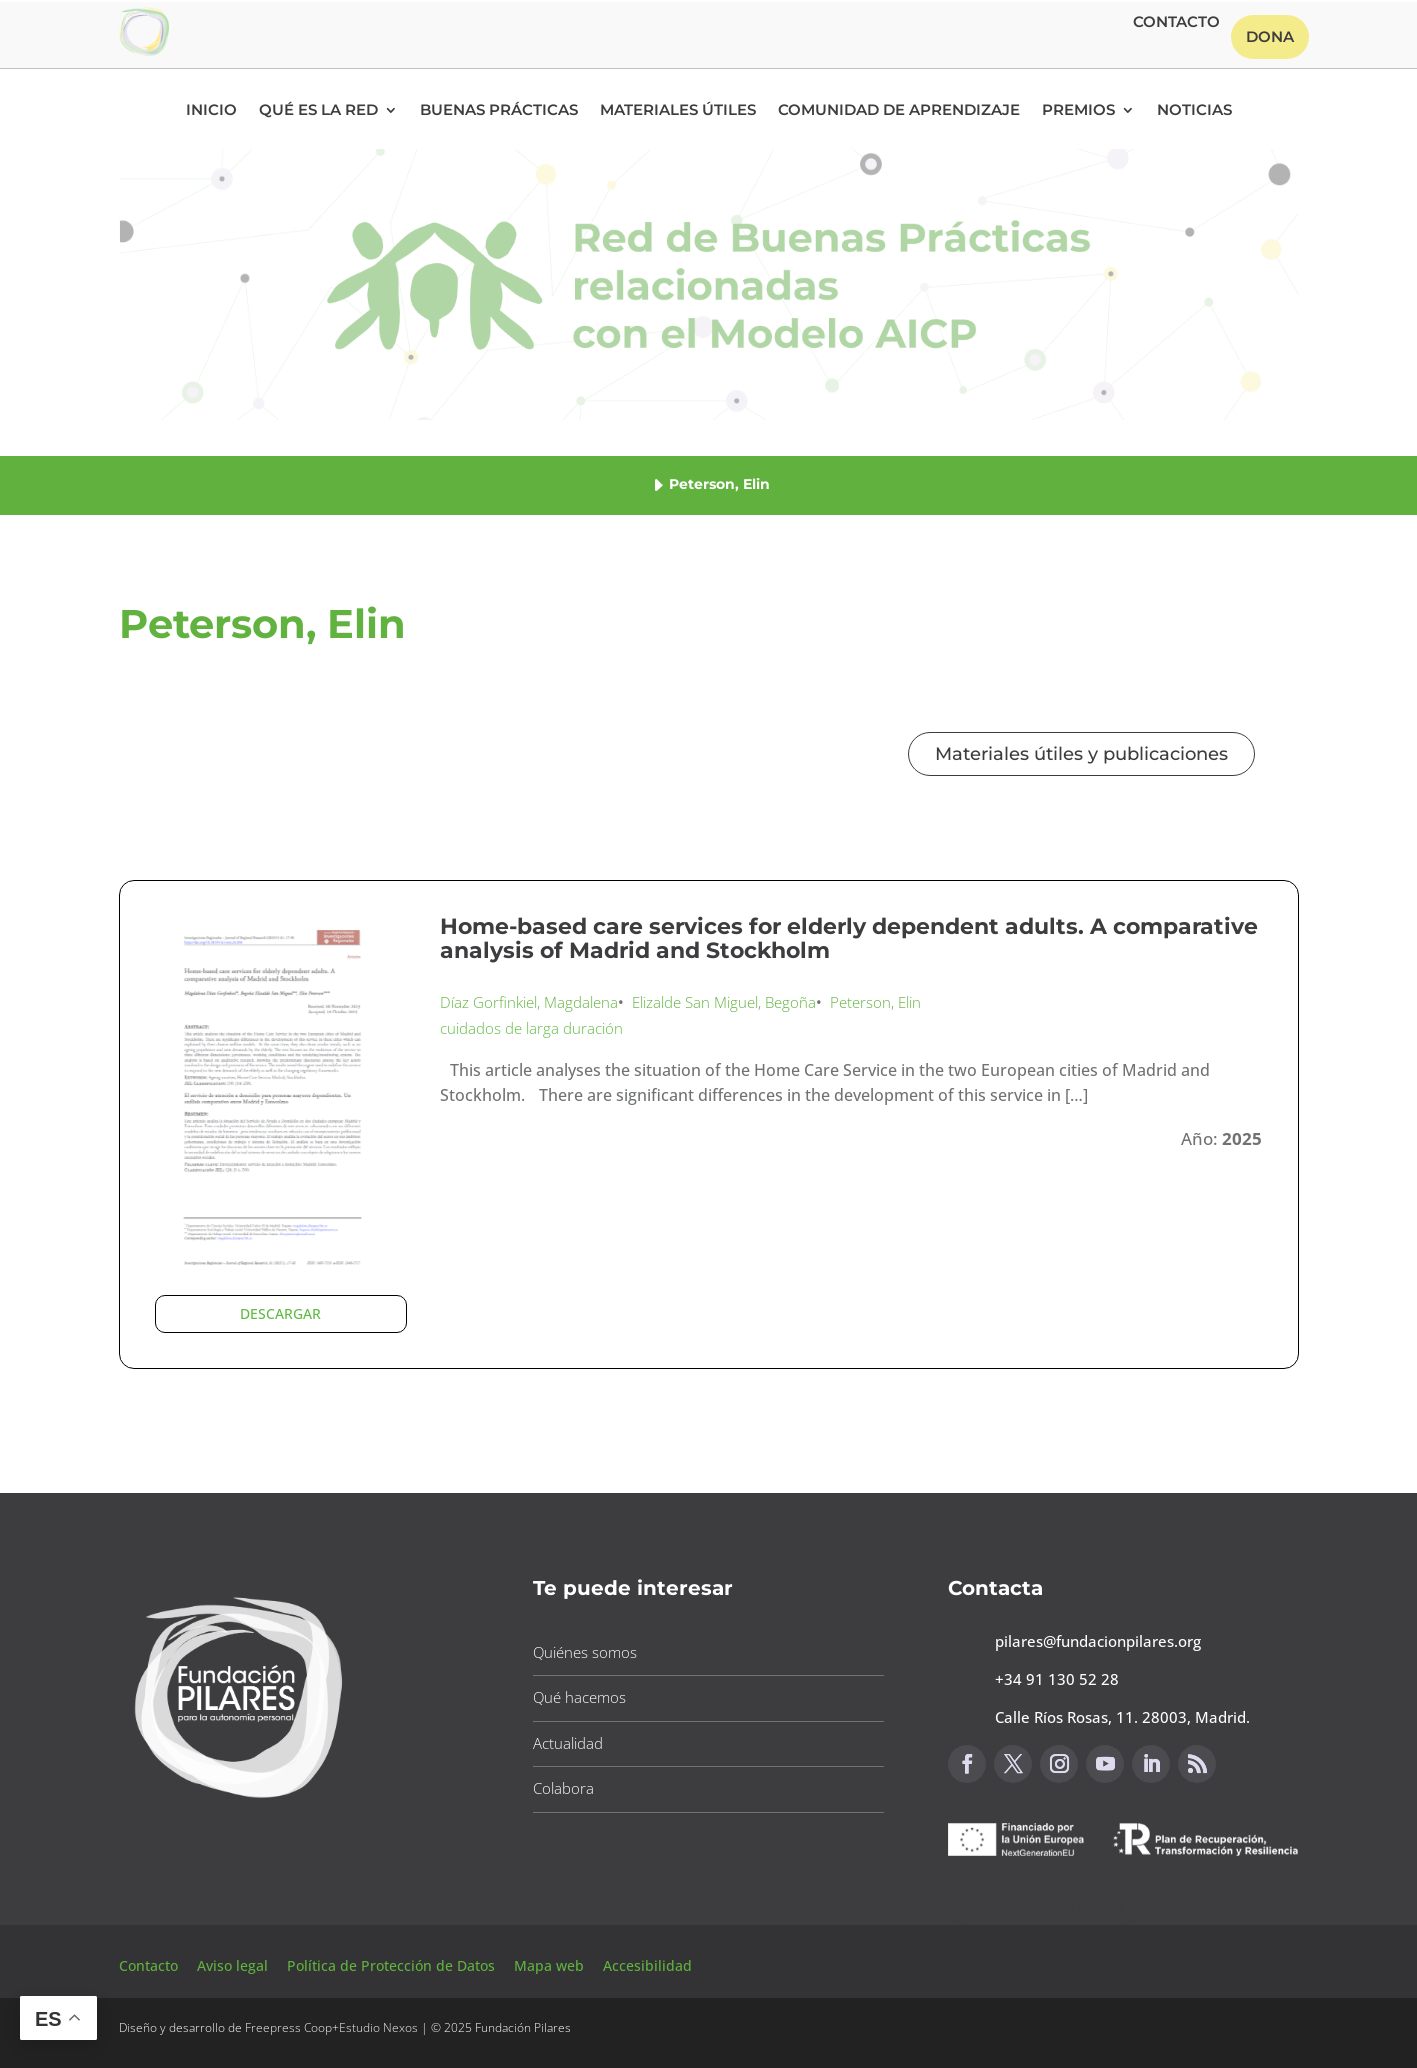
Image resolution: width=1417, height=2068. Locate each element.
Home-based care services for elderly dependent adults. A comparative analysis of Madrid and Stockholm (849, 938)
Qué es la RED (318, 111)
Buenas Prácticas (499, 111)
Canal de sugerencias (1045, 1906)
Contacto (1176, 23)
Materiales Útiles (678, 111)
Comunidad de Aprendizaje (899, 111)
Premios (1078, 111)
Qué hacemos (579, 1697)
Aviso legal (234, 1965)
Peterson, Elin (875, 1002)
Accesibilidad (647, 1965)
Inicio (211, 111)
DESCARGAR (280, 1313)
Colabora (563, 1788)
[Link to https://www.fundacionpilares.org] (239, 1804)
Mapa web (549, 1965)
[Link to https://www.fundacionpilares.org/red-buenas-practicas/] (144, 50)
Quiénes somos (585, 1652)
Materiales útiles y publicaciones (1081, 754)
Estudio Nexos (378, 2027)
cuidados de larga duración (531, 1028)
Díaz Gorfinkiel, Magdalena (529, 1002)
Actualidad (568, 1743)
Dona (1270, 36)
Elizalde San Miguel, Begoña (724, 1002)
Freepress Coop (288, 2027)
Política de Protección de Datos (393, 1965)
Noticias (1194, 111)
